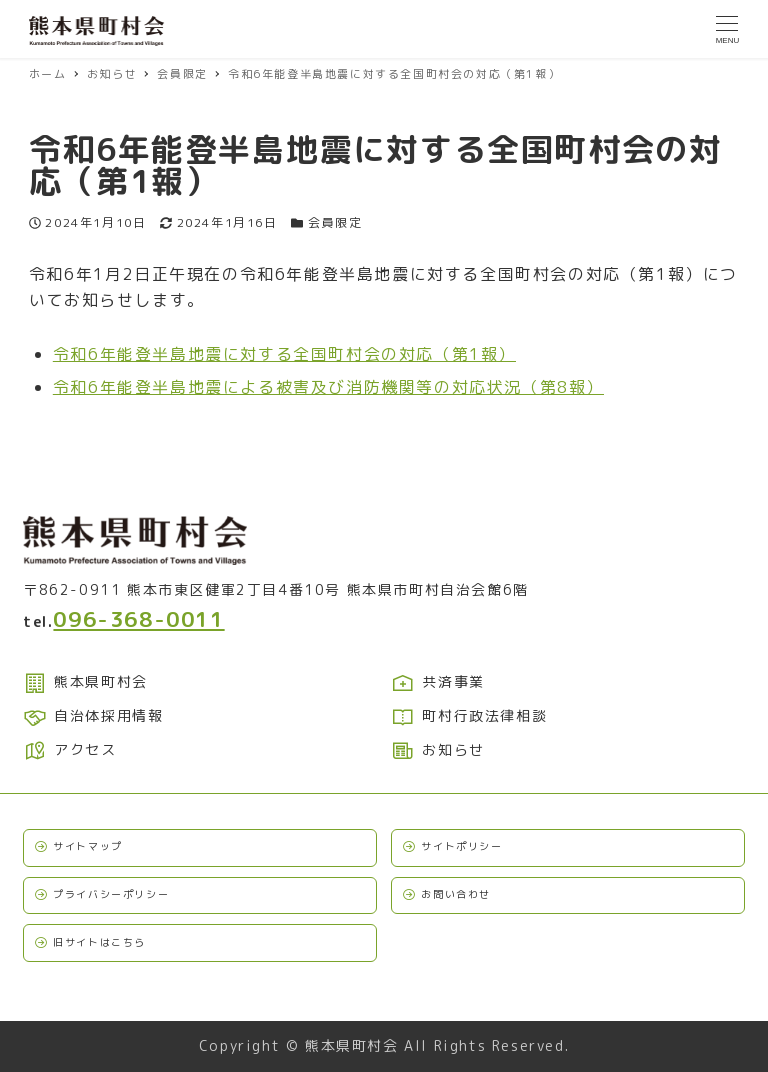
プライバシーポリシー (111, 894)
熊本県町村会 (85, 681)
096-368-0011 (138, 619)
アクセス (70, 749)
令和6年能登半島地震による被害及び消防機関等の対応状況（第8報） (328, 387)
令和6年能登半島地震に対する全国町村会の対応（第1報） (284, 354)
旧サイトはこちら (99, 942)
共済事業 (438, 681)
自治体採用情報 (93, 715)
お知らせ (438, 749)
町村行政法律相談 (469, 715)
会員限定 (335, 222)
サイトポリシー (461, 846)
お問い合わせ (456, 894)
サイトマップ (88, 846)
